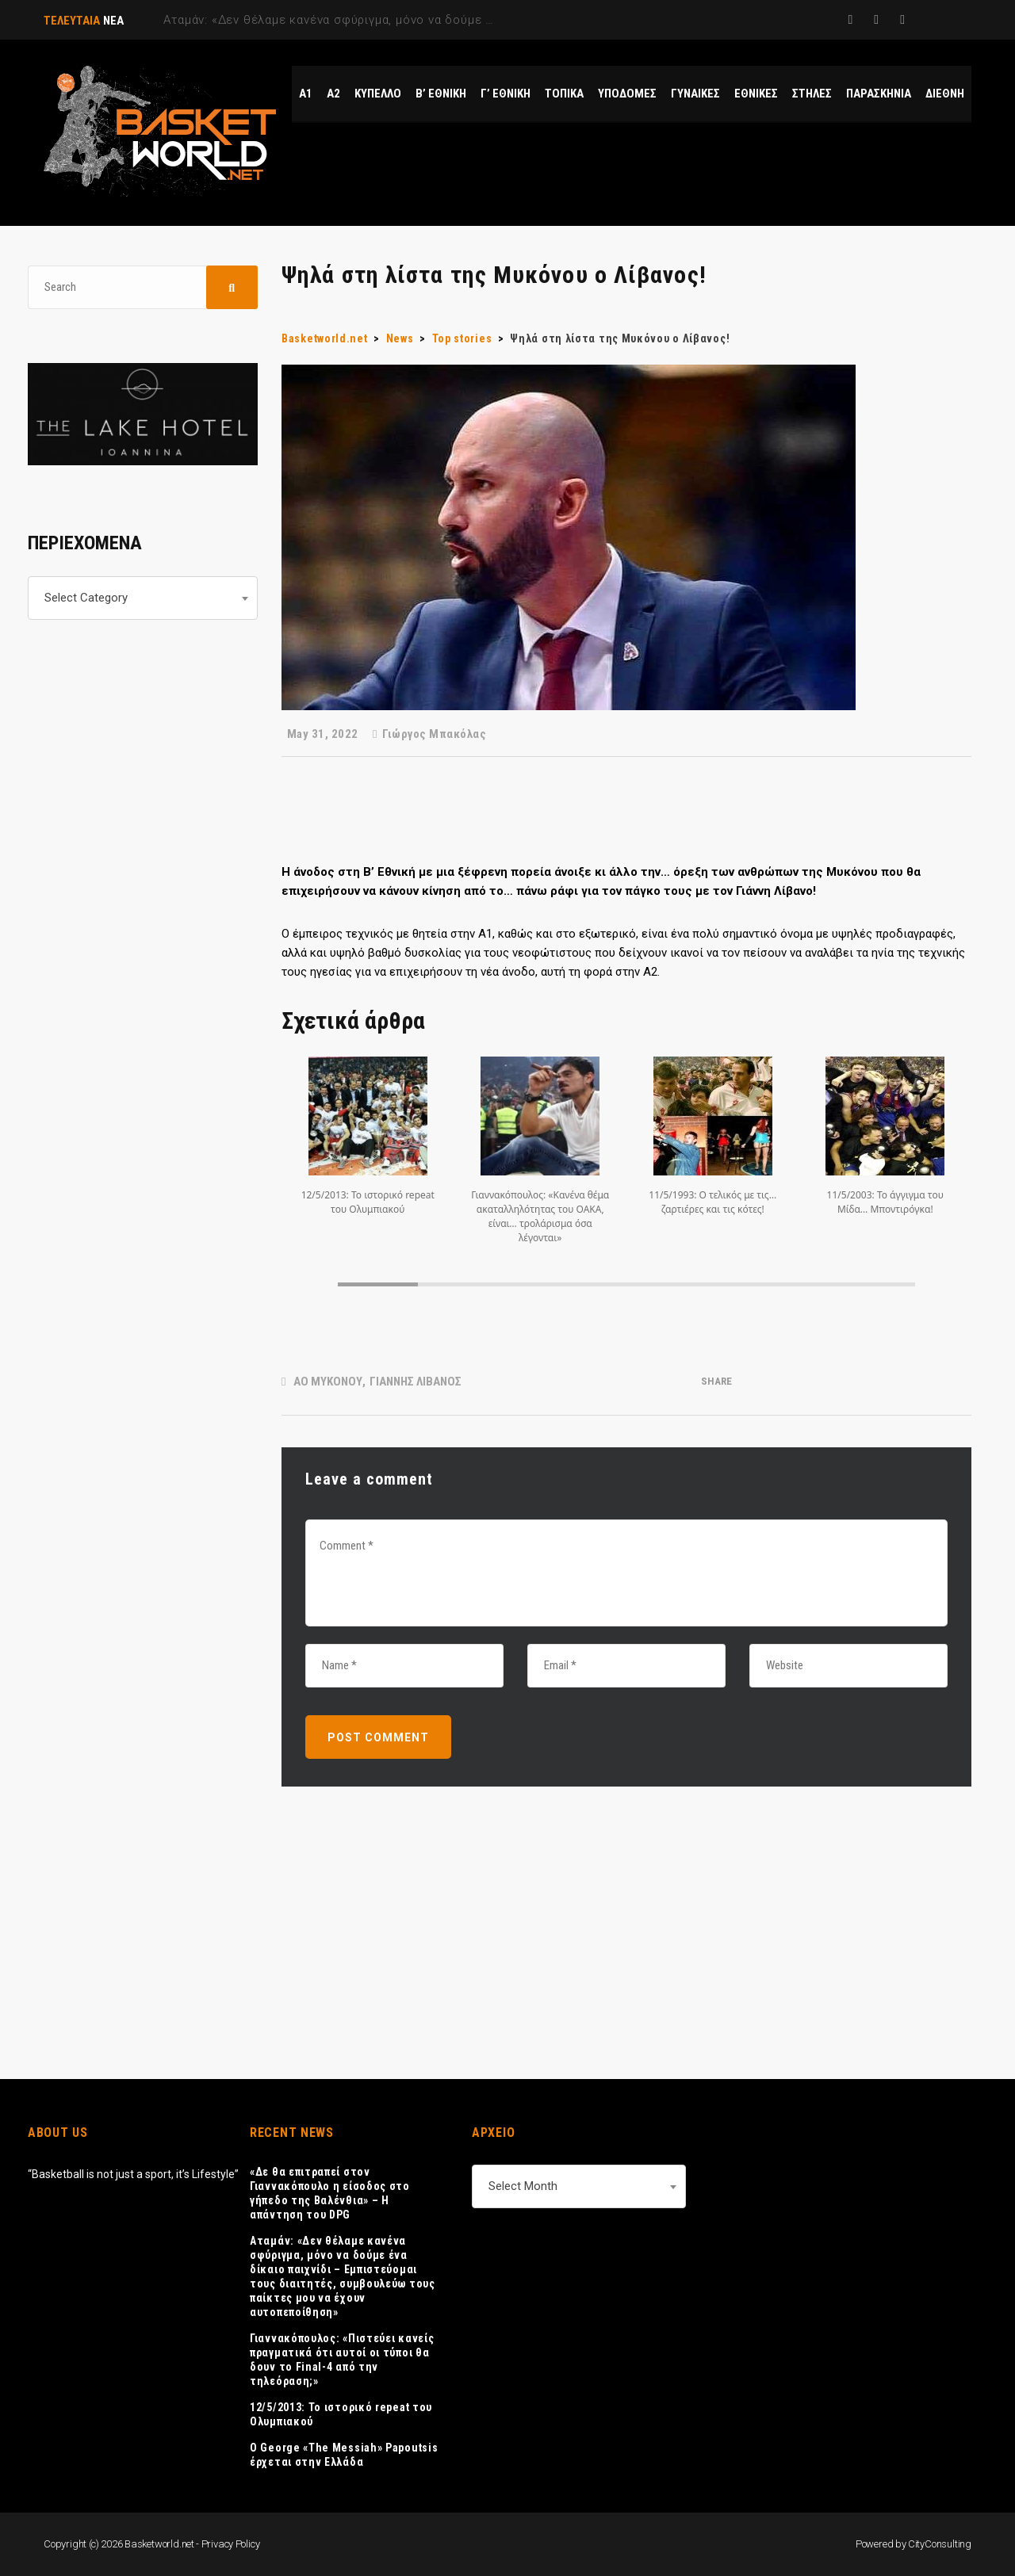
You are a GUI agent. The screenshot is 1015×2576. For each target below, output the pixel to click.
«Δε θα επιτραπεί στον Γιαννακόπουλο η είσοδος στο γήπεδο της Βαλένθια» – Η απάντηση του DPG (330, 2193)
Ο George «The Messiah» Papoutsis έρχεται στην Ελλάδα (344, 2454)
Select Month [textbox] (522, 2186)
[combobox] (143, 598)
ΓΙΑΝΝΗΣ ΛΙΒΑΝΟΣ (416, 1381)
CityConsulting (939, 2544)
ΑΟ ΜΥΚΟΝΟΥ (327, 1381)
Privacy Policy (230, 2544)
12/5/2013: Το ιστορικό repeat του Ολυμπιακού (341, 2414)
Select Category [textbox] (86, 597)
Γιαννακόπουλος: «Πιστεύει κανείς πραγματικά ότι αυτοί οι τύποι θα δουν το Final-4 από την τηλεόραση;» (342, 2359)
